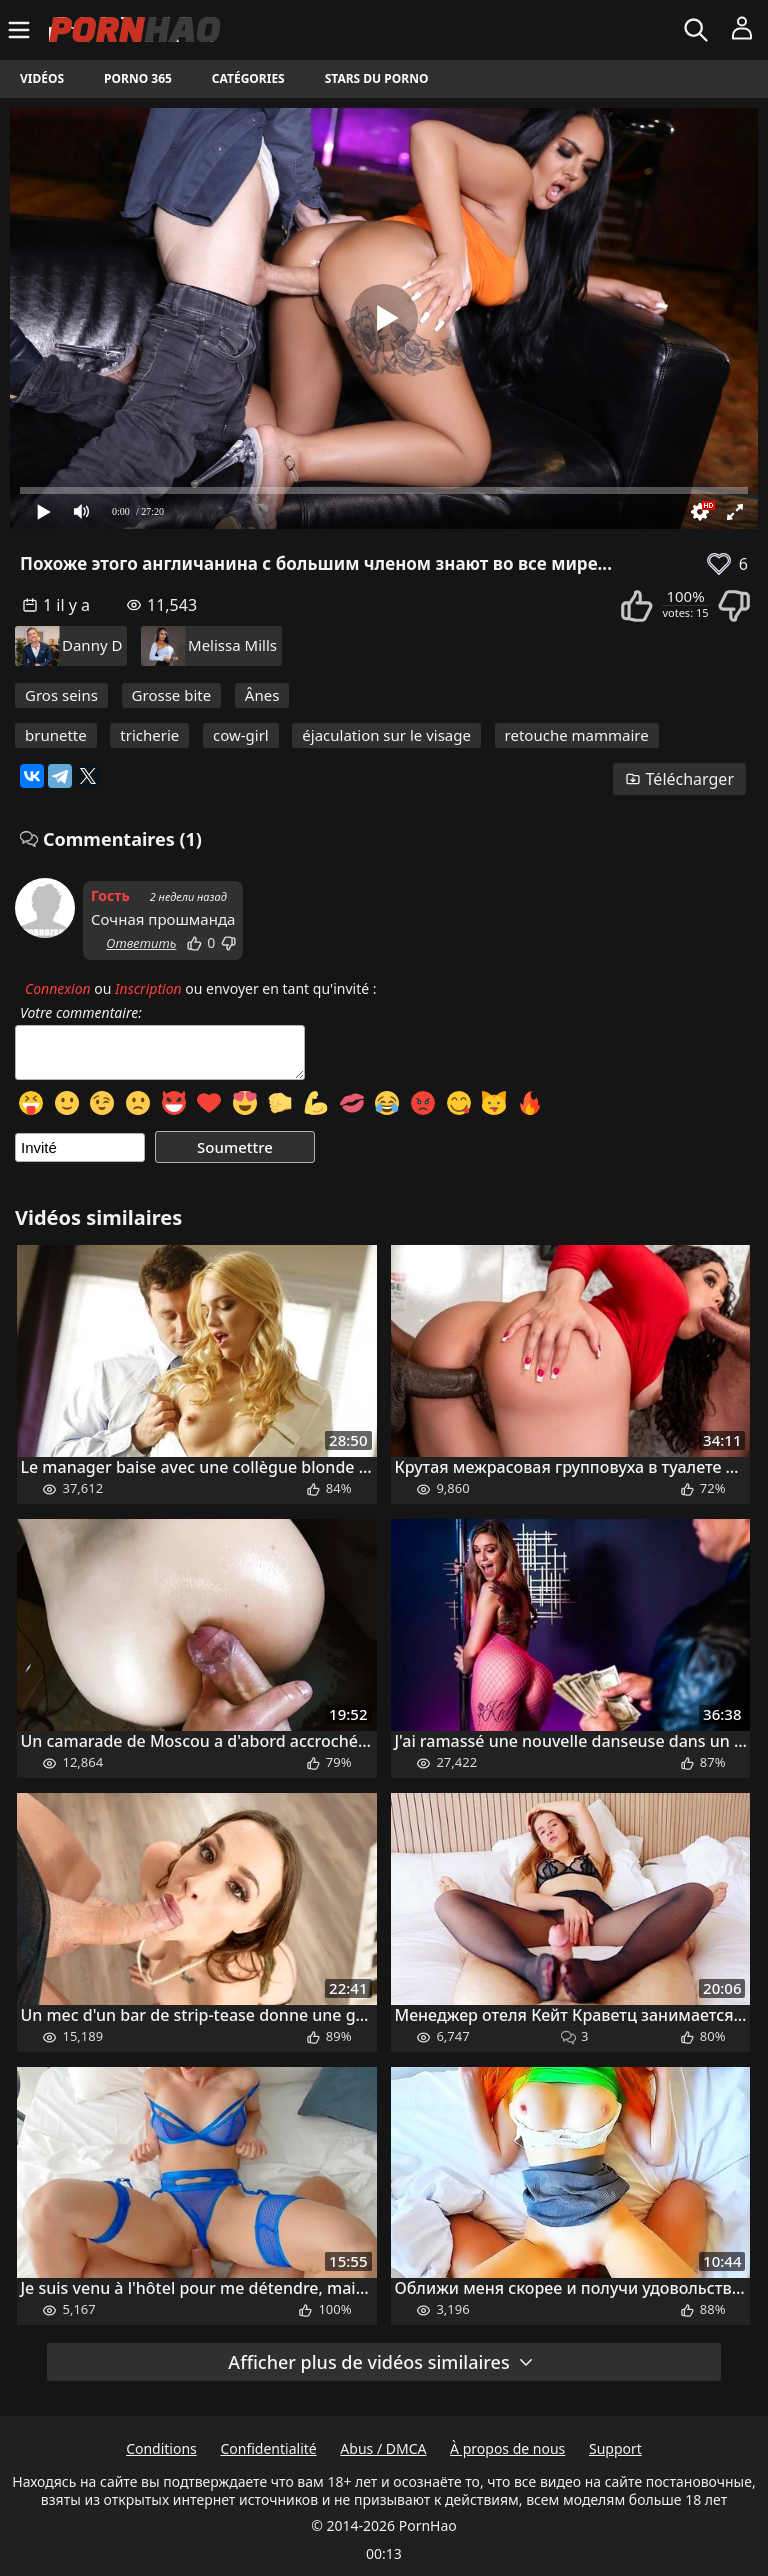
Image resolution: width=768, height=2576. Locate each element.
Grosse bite (172, 695)
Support (615, 2448)
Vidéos (42, 78)
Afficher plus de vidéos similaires (381, 2362)
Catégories (248, 78)
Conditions (161, 2448)
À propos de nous (507, 2448)
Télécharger (679, 779)
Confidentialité (268, 2448)
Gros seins (61, 695)
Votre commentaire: (81, 1013)
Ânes (262, 695)
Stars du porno (377, 78)
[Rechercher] (698, 30)
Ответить (141, 943)
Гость (110, 895)
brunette (56, 735)
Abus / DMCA (383, 2448)
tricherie (149, 735)
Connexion (58, 988)
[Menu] (21, 30)
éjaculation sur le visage (386, 735)
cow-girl (241, 735)
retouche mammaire (577, 735)
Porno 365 (138, 78)
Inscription (148, 988)
